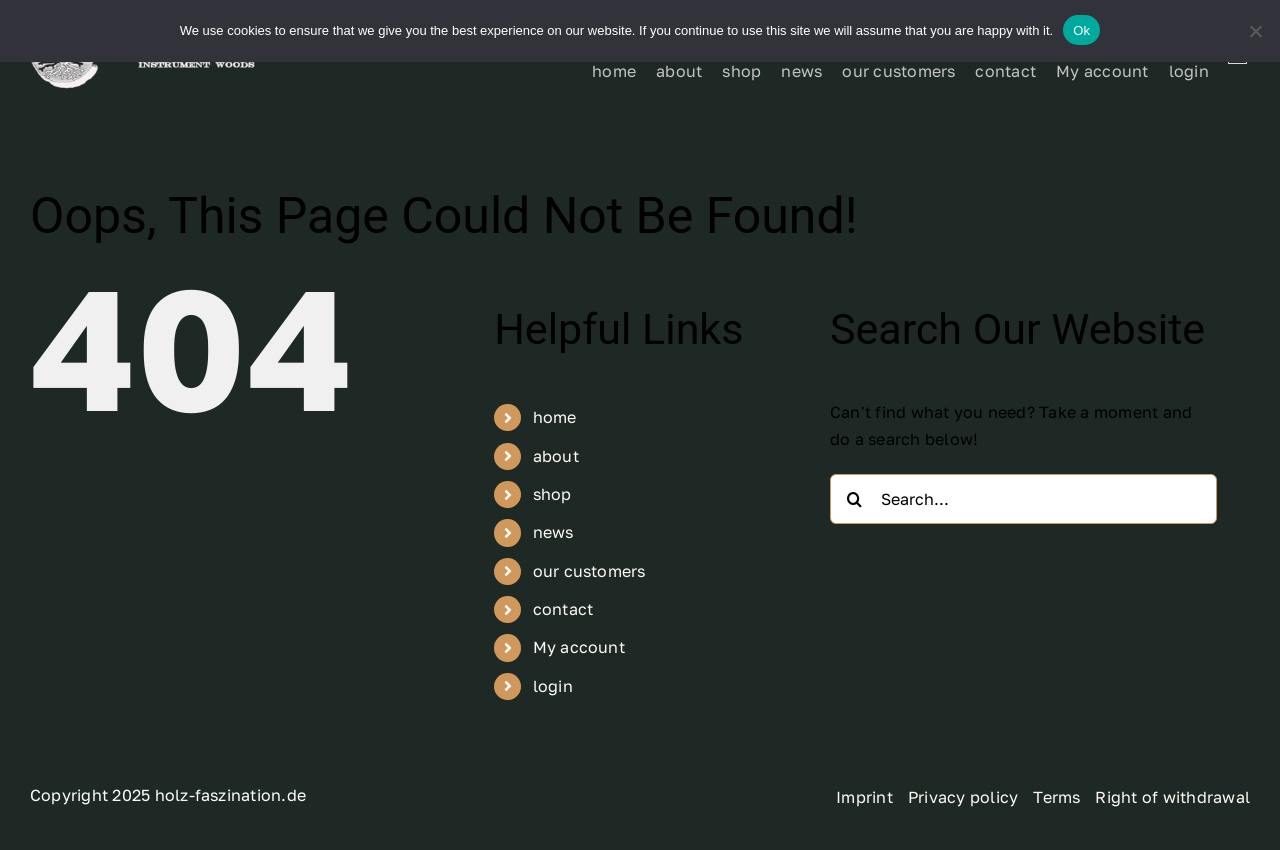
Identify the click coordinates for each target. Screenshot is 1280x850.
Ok (1081, 30)
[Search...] (1023, 499)
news (553, 532)
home (555, 417)
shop (552, 494)
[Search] (855, 499)
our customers (589, 571)
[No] (1255, 31)
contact (563, 609)
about (556, 456)
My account (579, 647)
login (553, 686)
